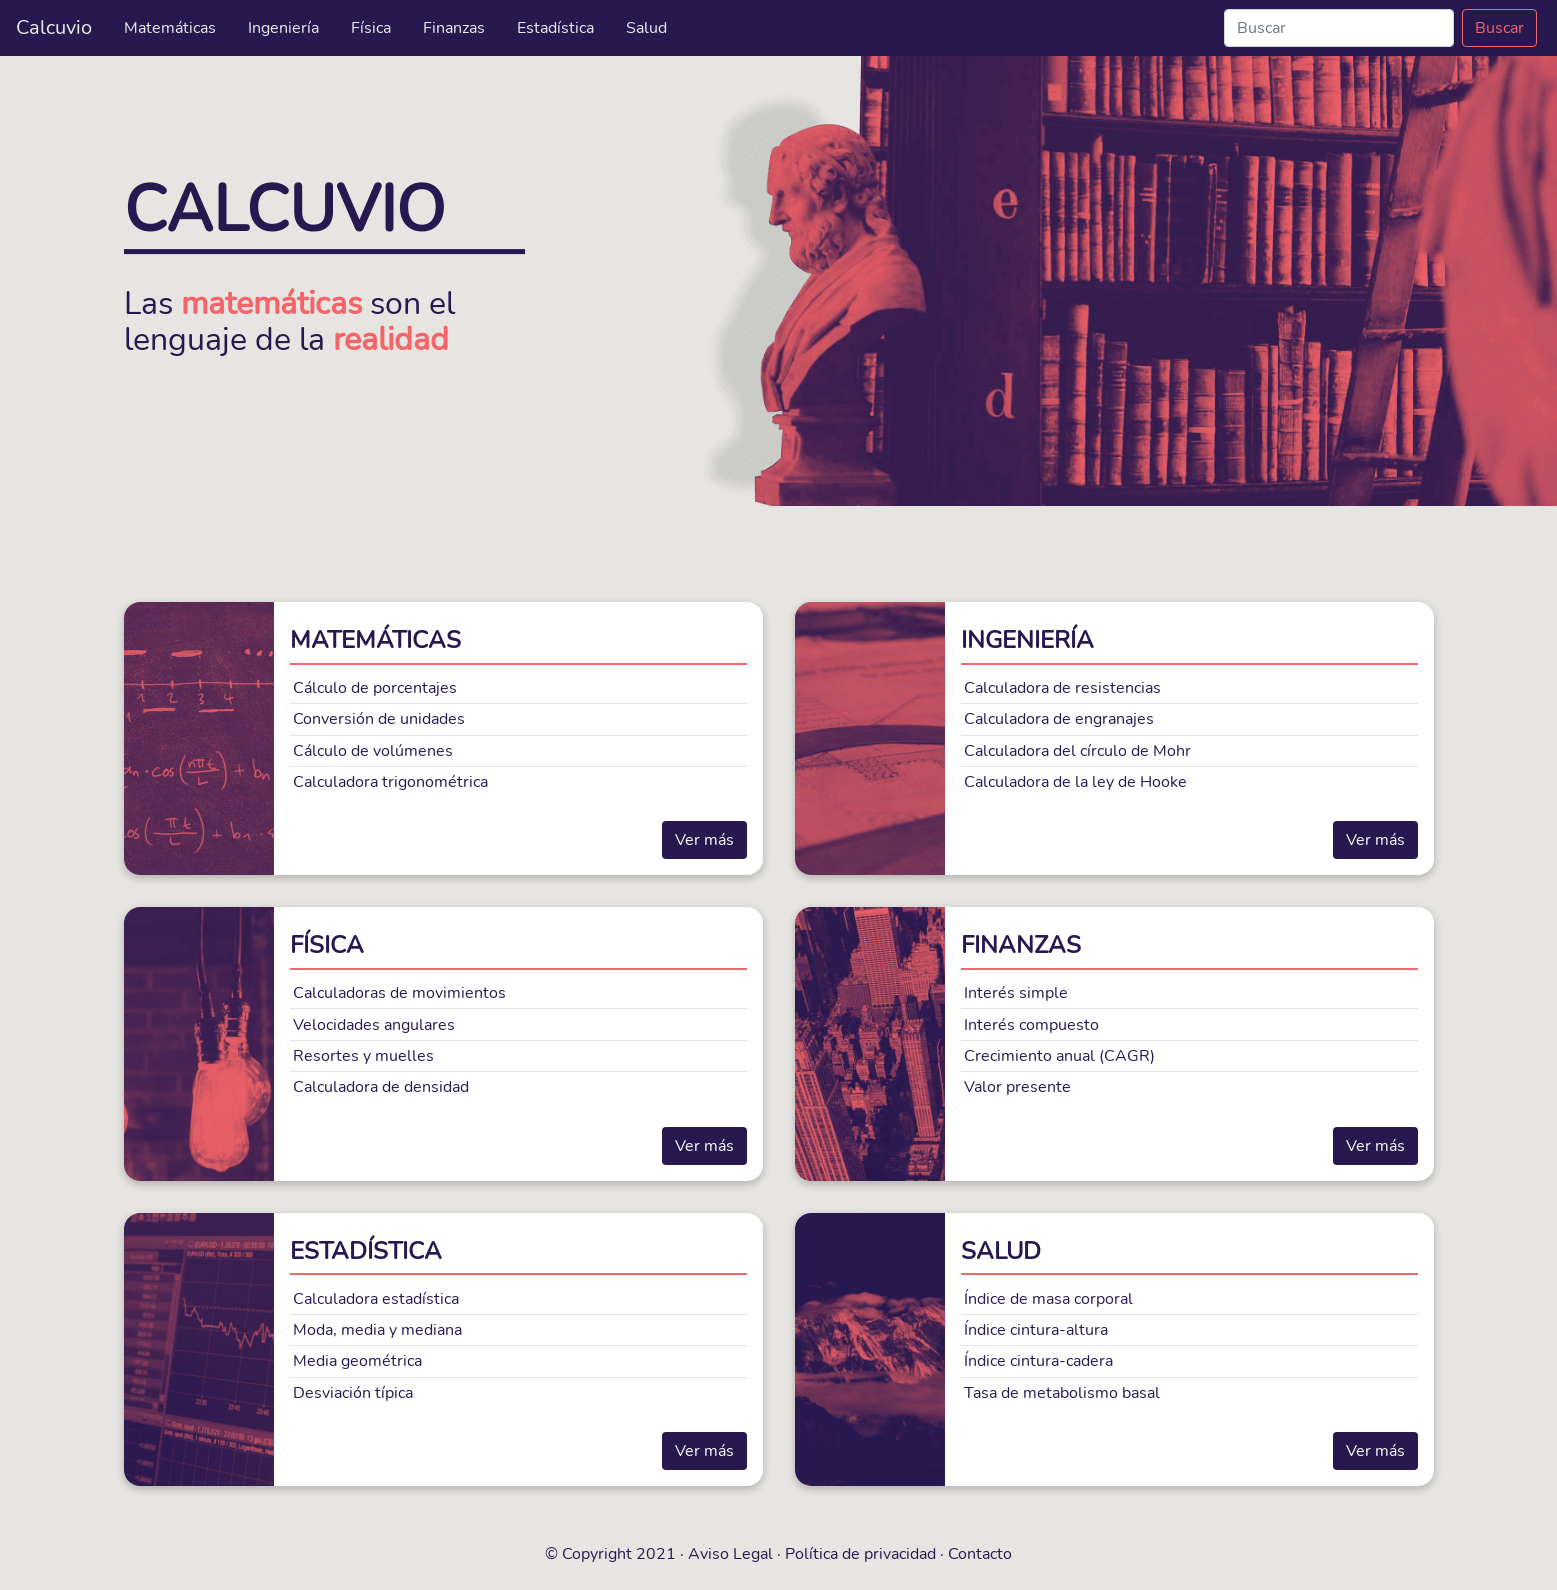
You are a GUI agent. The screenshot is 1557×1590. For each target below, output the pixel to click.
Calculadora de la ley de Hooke (1075, 782)
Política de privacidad (860, 1554)
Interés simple (1016, 993)
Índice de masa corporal (1048, 1299)
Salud (646, 28)
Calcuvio (54, 27)
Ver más (704, 840)
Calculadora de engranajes (1059, 719)
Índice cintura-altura (1036, 1330)
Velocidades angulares (374, 1025)
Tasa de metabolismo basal (1062, 1393)
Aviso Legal (730, 1554)
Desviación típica (353, 1393)
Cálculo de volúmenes (373, 751)
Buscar (1499, 28)
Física (371, 28)
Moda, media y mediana (377, 1330)
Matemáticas (170, 28)
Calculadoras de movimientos (399, 993)
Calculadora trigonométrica (390, 782)
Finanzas (454, 28)
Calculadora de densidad (381, 1087)
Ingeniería (283, 28)
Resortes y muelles (363, 1056)
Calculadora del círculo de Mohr (1077, 751)
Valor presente (1017, 1087)
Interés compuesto (1031, 1025)
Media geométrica (357, 1361)
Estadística (555, 28)
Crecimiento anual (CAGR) (1059, 1056)
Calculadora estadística (376, 1299)
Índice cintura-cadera (1038, 1361)
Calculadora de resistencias (1062, 688)
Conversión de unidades (379, 719)
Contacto (980, 1554)
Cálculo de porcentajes (375, 688)
